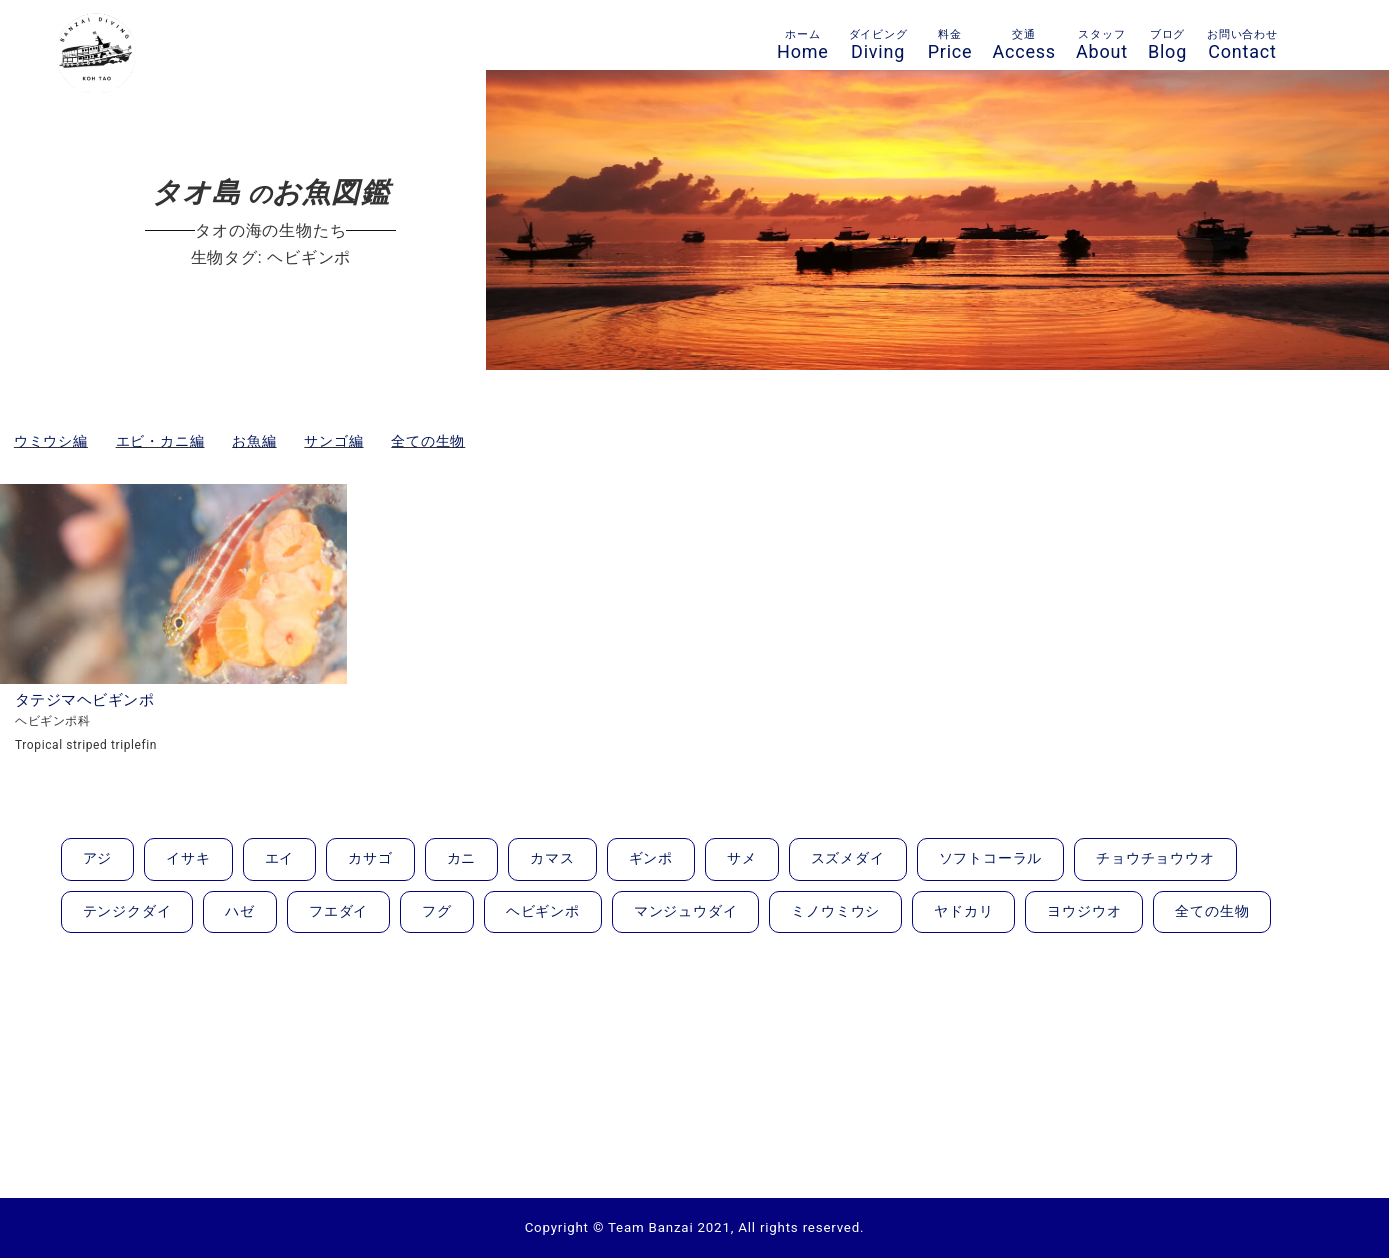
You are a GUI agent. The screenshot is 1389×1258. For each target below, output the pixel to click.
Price (950, 45)
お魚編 (254, 441)
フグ (437, 911)
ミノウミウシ (835, 911)
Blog (1167, 45)
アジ (98, 858)
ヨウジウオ (1084, 911)
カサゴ (370, 858)
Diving (878, 45)
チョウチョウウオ (1155, 858)
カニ (462, 858)
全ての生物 (428, 441)
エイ (280, 858)
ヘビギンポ (543, 911)
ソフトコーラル (991, 858)
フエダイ (338, 911)
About (1102, 45)
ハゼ (240, 911)
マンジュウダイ (686, 911)
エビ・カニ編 (160, 441)
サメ (742, 858)
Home (803, 45)
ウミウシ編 (51, 441)
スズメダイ (848, 858)
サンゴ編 (333, 441)
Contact (1242, 45)
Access (1024, 45)
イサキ (188, 858)
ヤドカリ (963, 911)
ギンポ (651, 858)
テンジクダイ (127, 911)
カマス (552, 858)
